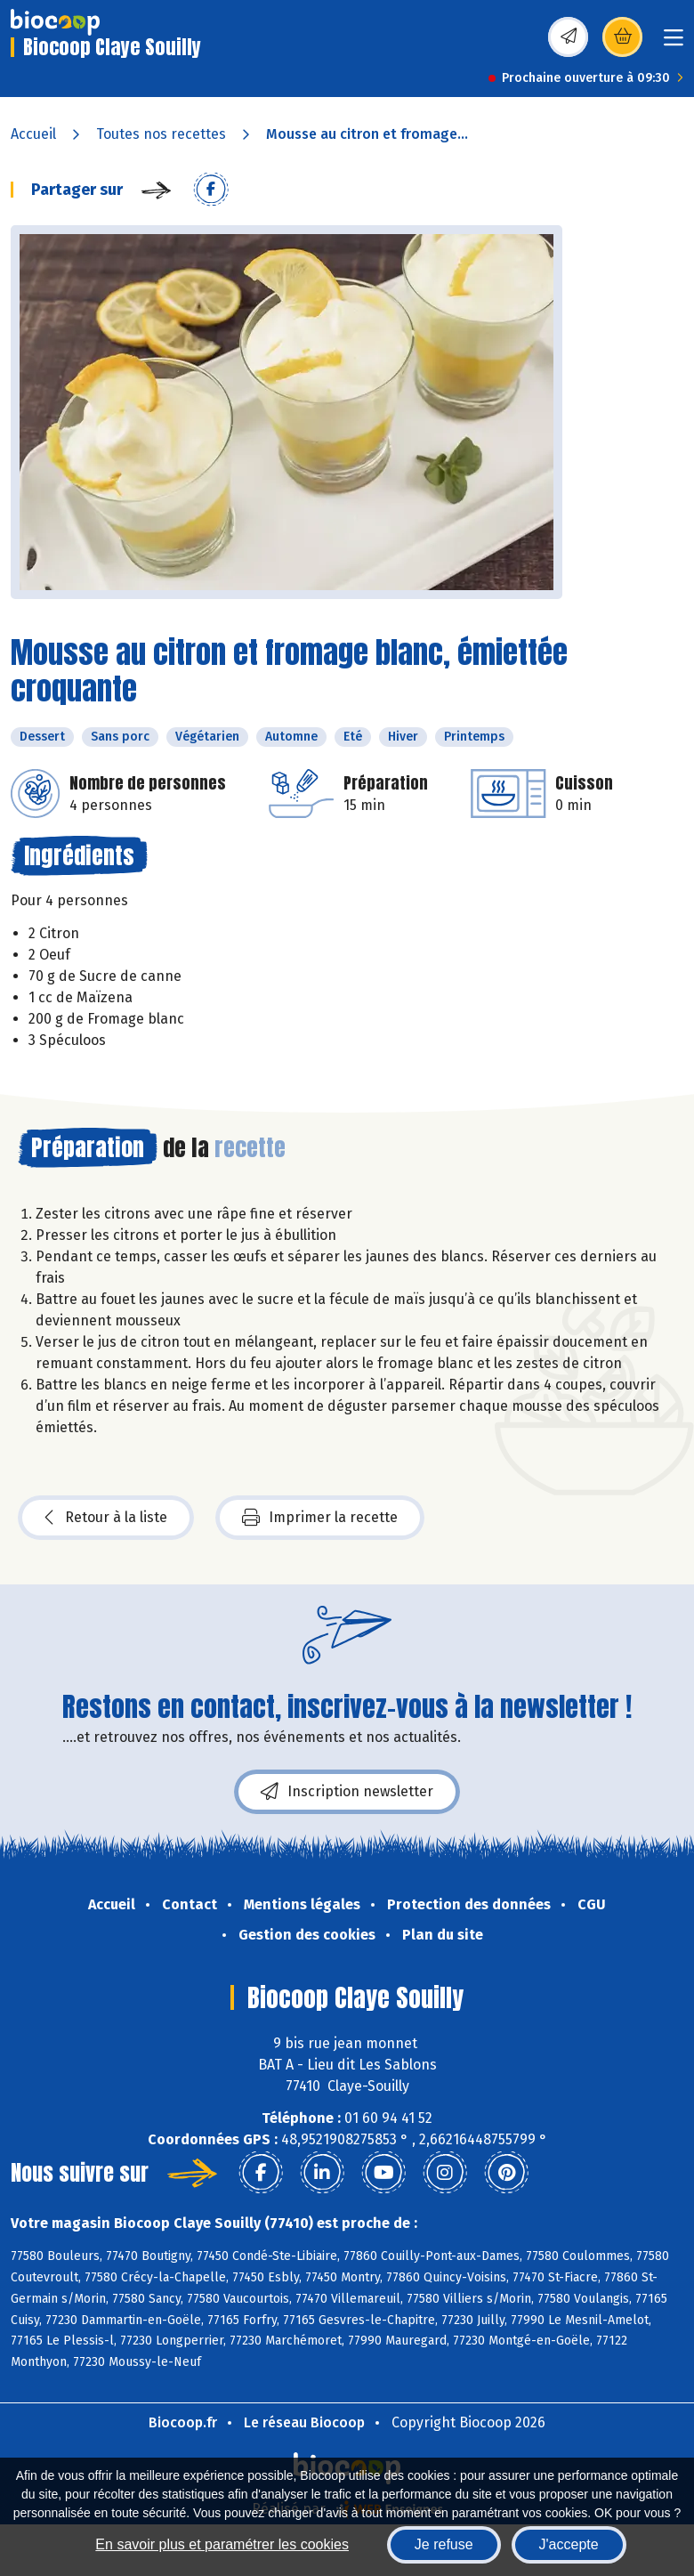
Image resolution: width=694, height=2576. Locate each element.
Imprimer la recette (320, 1518)
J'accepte (569, 2544)
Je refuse (444, 2544)
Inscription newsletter (347, 1792)
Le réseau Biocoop (304, 2422)
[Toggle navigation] (673, 43)
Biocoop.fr (183, 2422)
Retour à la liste (105, 1518)
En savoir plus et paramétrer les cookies (222, 2544)
